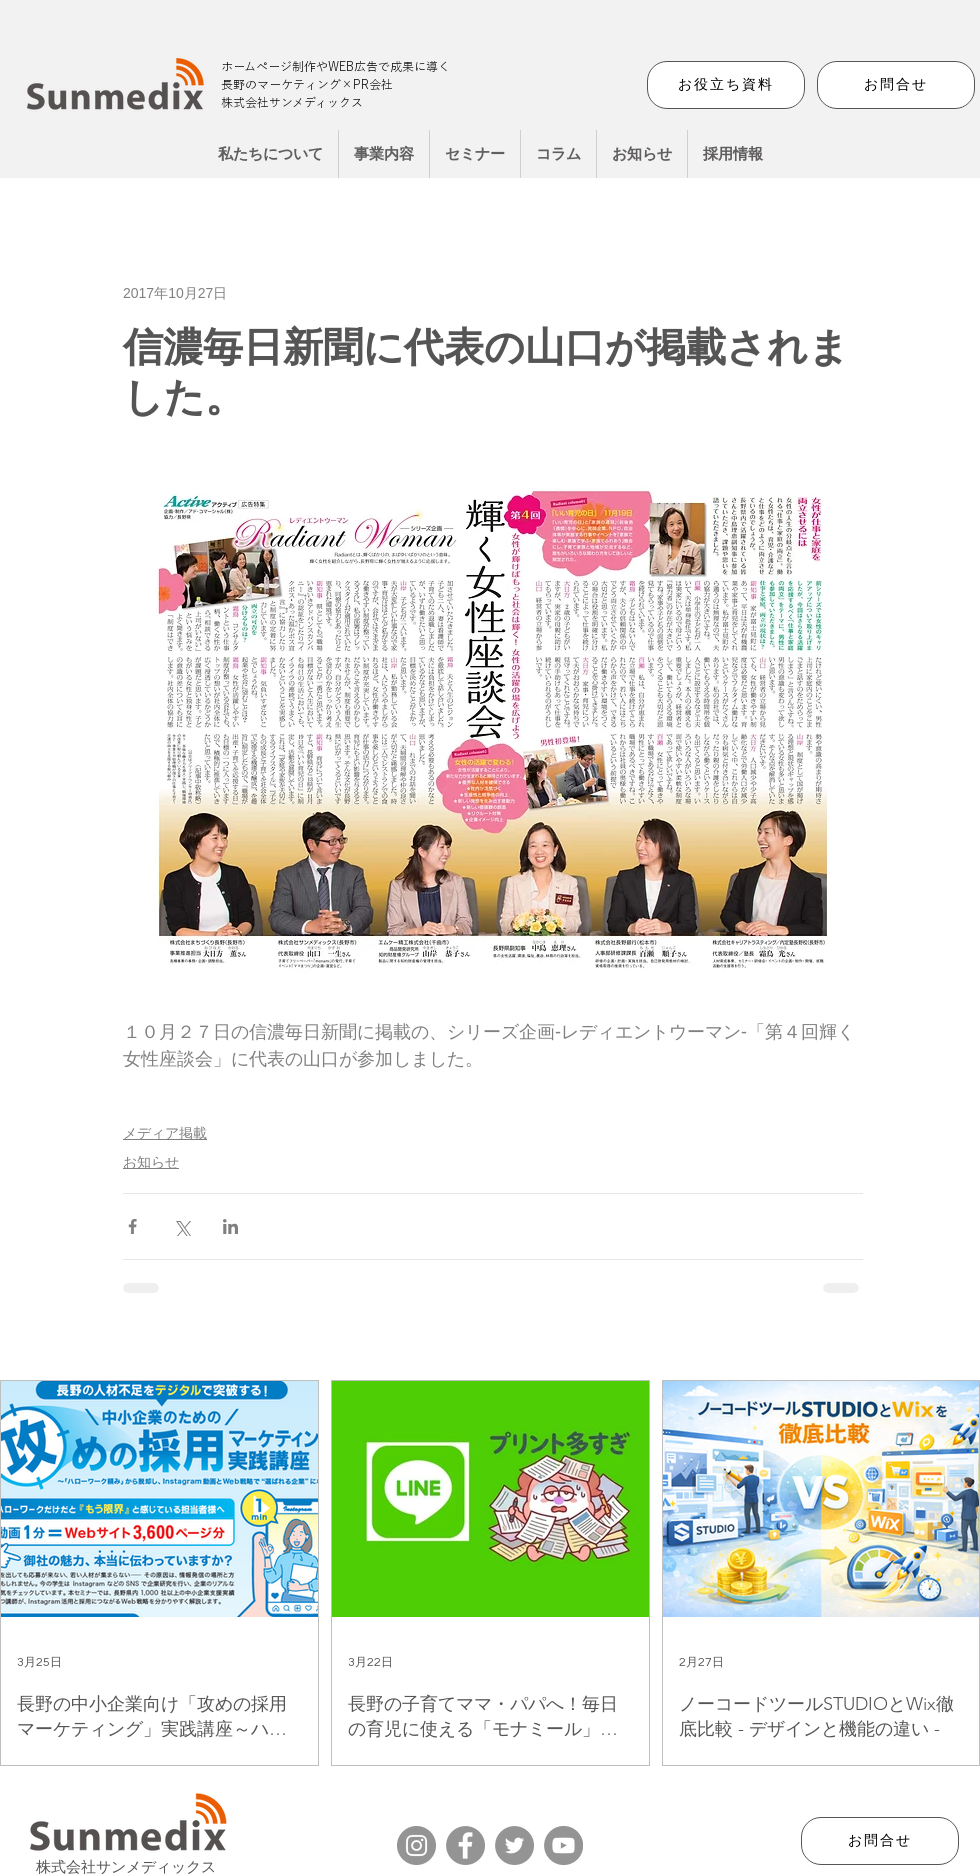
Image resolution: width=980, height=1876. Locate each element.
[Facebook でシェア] (132, 1226)
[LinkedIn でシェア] (230, 1226)
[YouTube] (563, 1845)
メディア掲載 (165, 1133)
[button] (384, 154)
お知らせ (151, 1162)
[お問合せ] (896, 85)
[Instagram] (416, 1845)
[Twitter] (514, 1845)
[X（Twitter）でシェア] (181, 1226)
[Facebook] (465, 1845)
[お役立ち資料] (726, 85)
